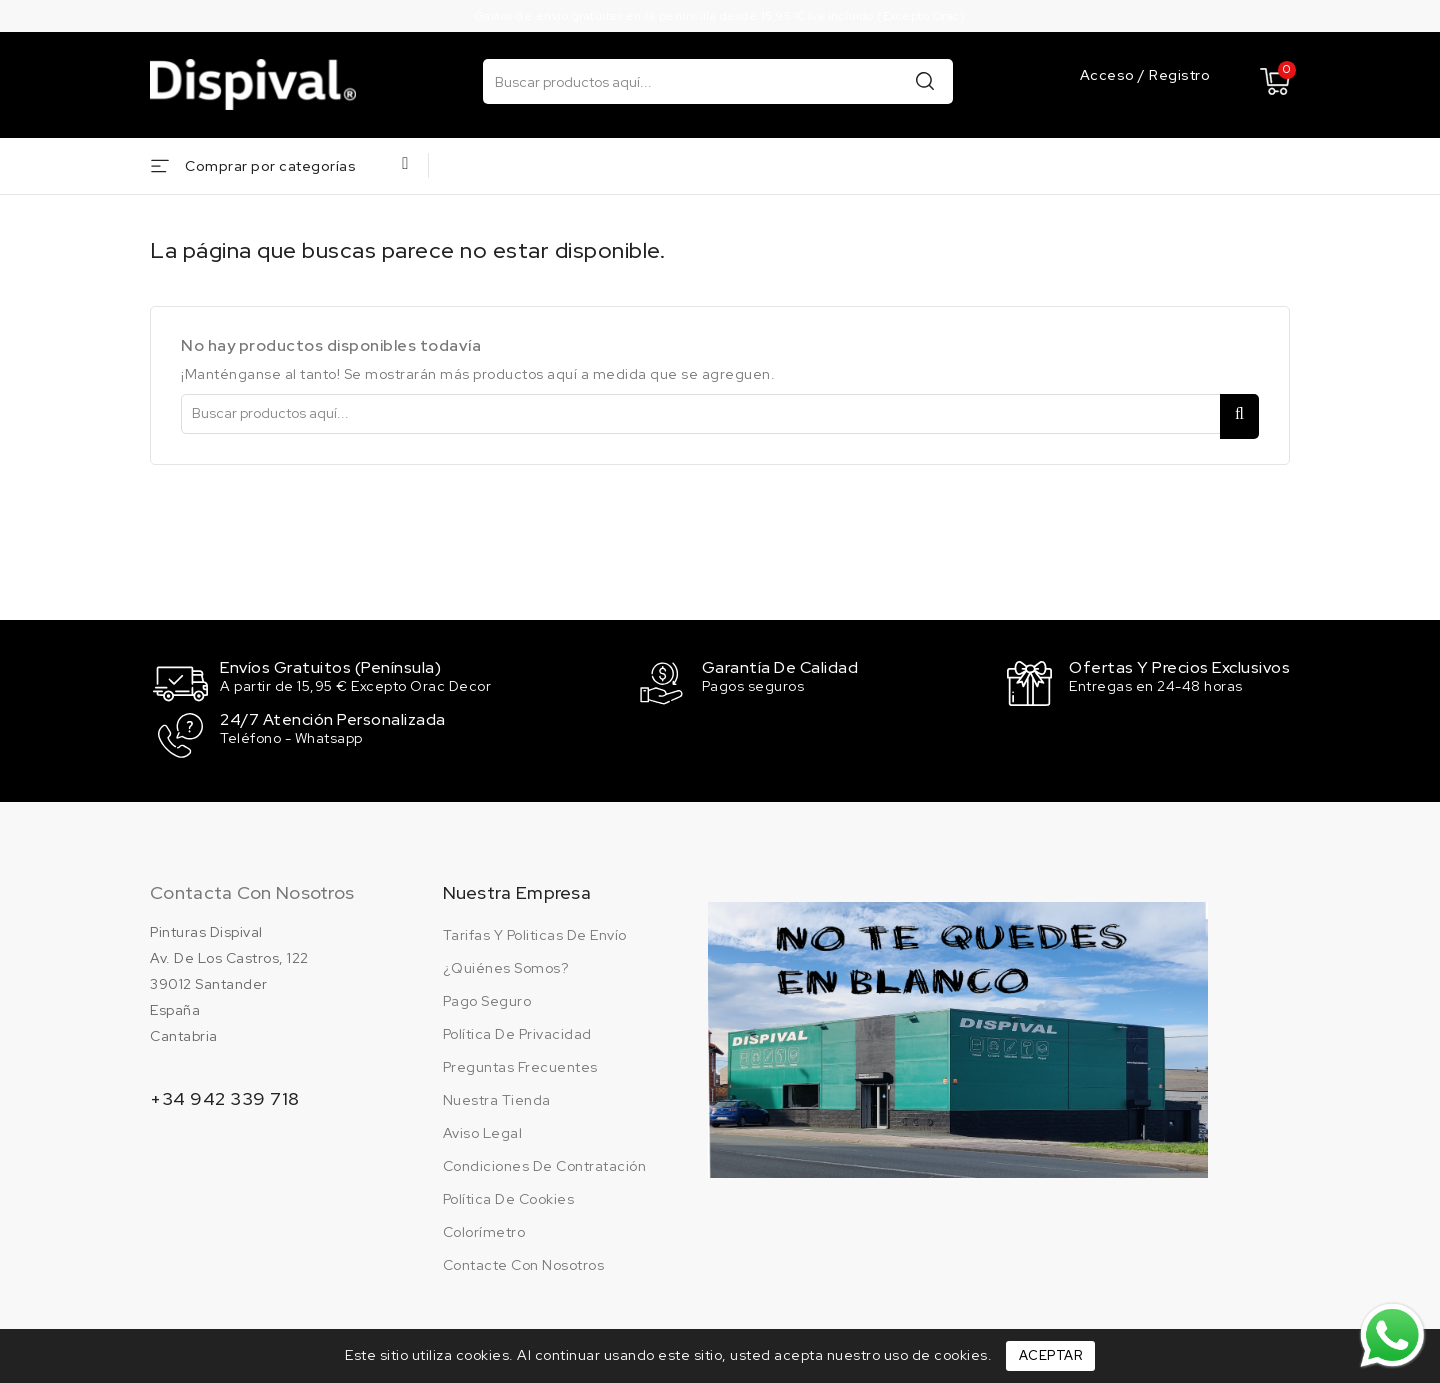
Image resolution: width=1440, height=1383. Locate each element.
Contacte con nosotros (524, 1261)
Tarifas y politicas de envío (535, 931)
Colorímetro (484, 1228)
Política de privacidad (517, 1030)
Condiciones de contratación (545, 1162)
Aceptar (1051, 1355)
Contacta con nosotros (252, 888)
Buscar (925, 80)
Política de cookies (509, 1195)
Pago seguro (487, 997)
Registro (1179, 75)
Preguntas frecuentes (520, 1063)
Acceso (1109, 75)
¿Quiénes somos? (506, 964)
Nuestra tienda (497, 1096)
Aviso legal (483, 1129)
